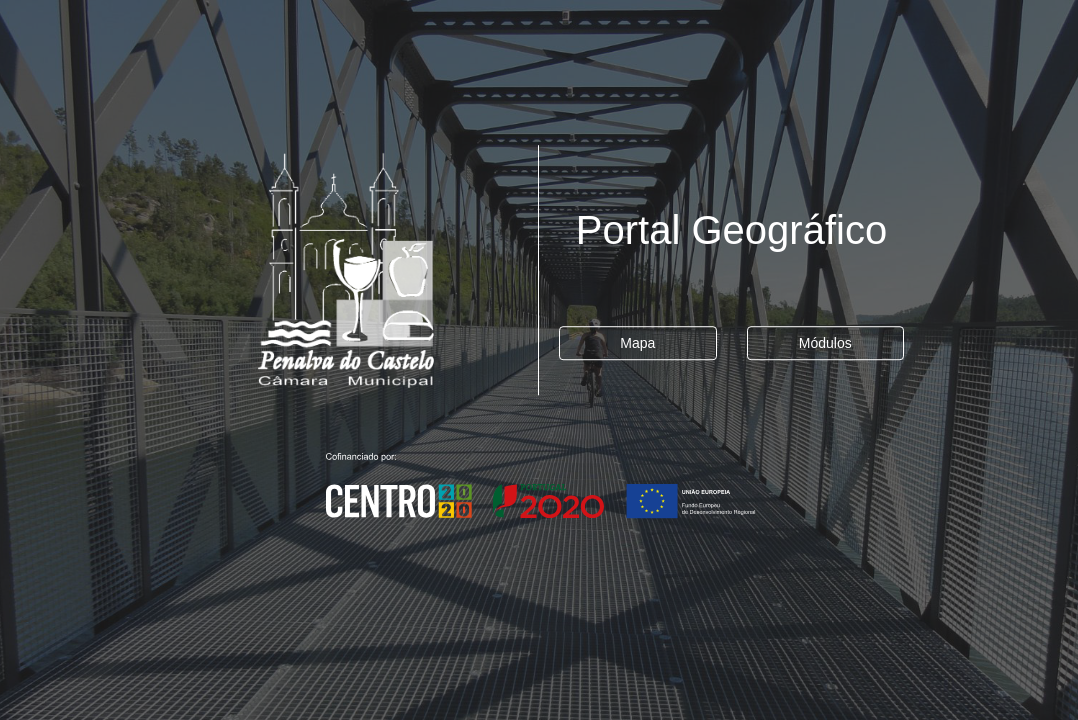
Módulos (825, 343)
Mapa (637, 343)
